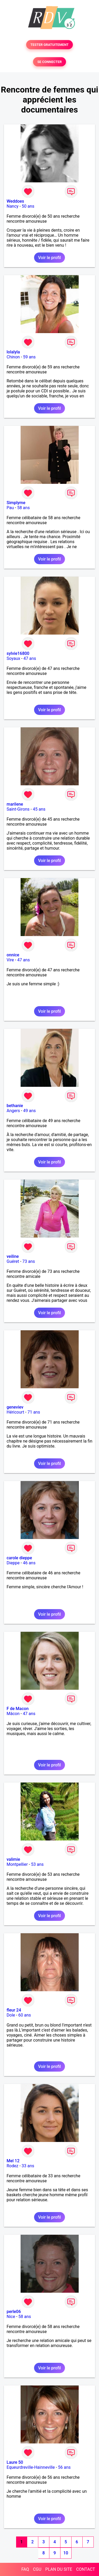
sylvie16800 (18, 653)
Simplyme (16, 502)
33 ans (28, 2165)
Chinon (13, 356)
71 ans (33, 1412)
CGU (37, 2569)
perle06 (14, 2311)
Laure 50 (15, 2462)
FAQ (25, 2569)
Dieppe (13, 1562)
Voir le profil (49, 257)
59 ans (29, 356)
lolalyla (13, 351)
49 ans (29, 1110)
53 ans (37, 1864)
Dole (11, 2015)
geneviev (15, 1407)
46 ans (29, 1562)
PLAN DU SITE (58, 2569)
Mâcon (13, 1713)
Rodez (12, 2165)
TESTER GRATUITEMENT (49, 45)
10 (65, 2552)
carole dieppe (19, 1557)
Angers (13, 1110)
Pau (10, 507)
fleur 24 (14, 2010)
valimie (13, 1859)
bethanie (15, 1105)
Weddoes (15, 201)
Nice (11, 2316)
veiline (13, 1256)
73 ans (28, 1261)
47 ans (29, 658)
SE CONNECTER (49, 62)
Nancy (12, 206)
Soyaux (13, 658)
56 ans (64, 2467)
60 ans (24, 2015)
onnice (13, 954)
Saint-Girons (18, 809)
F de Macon (18, 1708)
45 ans (39, 809)
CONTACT (85, 2569)
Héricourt (15, 1412)
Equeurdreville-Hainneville (31, 2467)
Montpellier (17, 1864)
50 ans (28, 206)
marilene (15, 804)
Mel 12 (13, 2160)
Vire (10, 959)
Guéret (13, 1261)
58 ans (23, 507)
